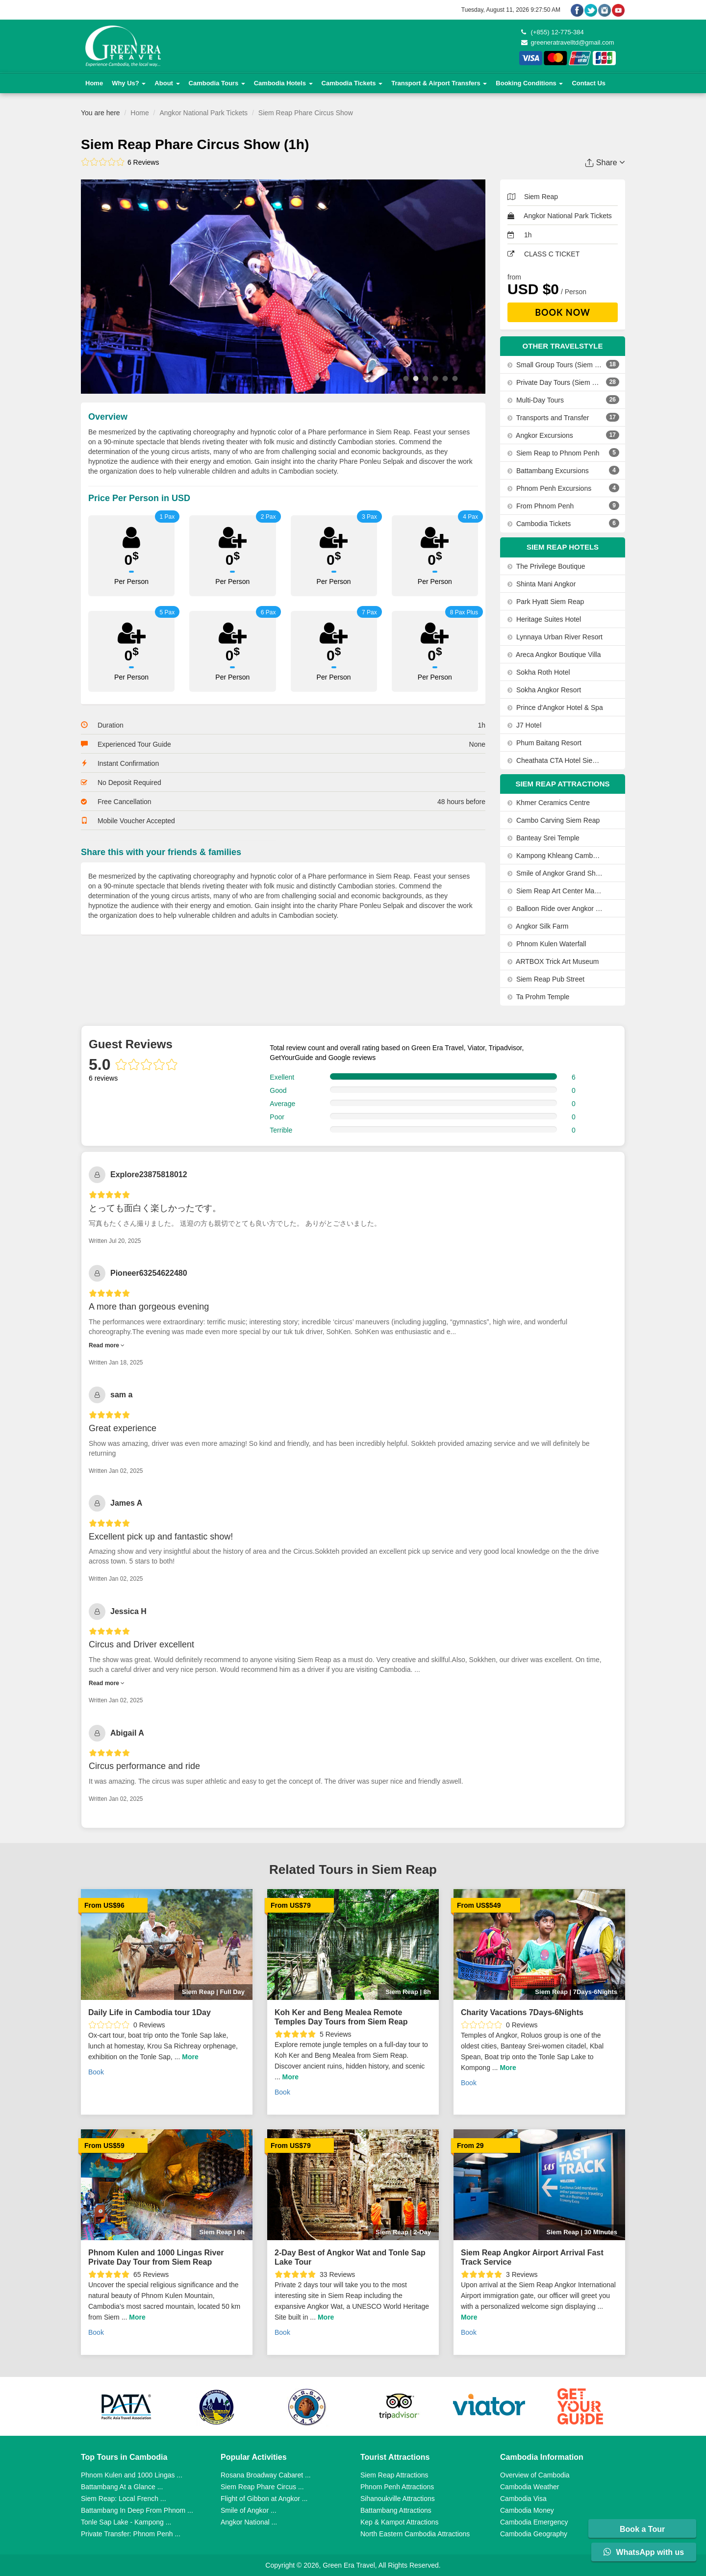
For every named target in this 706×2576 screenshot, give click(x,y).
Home (94, 83)
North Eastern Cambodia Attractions (415, 2534)
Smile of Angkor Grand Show (555, 873)
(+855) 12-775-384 (552, 32)
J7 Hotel (524, 725)
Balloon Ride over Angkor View (555, 908)
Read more (107, 1345)
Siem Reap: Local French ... (123, 2498)
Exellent (282, 1077)
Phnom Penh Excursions (549, 488)
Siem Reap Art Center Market (555, 891)
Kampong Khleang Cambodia (555, 855)
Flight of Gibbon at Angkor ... (264, 2498)
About (166, 83)
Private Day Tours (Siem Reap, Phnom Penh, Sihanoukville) (555, 382)
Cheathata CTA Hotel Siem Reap (555, 760)
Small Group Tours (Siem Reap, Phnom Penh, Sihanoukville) (555, 365)
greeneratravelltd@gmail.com (567, 42)
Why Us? (129, 83)
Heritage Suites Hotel (544, 619)
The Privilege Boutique (546, 566)
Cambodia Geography (533, 2534)
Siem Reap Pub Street (545, 979)
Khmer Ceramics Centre (548, 803)
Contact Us (588, 83)
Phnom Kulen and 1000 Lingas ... (131, 2475)
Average (282, 1104)
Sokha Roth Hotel (538, 672)
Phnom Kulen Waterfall (546, 944)
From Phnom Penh (540, 506)
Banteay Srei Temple (543, 838)
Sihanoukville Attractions (397, 2498)
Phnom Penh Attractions (397, 2487)
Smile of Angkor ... (249, 2510)
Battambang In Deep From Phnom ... (137, 2510)
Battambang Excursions (548, 471)
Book (96, 2072)
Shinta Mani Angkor (541, 584)
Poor (277, 1117)
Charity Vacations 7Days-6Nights (522, 2012)
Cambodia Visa (523, 2498)
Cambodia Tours (217, 83)
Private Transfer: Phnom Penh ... (130, 2534)
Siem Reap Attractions (394, 2475)
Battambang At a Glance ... (122, 2487)
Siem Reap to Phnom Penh (553, 453)
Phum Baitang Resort (544, 743)
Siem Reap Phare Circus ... (262, 2487)
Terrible (281, 1130)
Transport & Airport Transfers (439, 83)
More (190, 2057)
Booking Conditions (529, 83)
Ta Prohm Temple (538, 997)
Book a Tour (643, 2529)
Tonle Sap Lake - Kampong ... (126, 2522)
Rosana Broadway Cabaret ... (266, 2475)
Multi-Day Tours (535, 400)
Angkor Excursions (540, 435)
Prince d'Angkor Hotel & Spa (555, 707)
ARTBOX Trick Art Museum (553, 961)
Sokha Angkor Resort (544, 690)
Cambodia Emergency (534, 2522)
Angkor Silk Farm (537, 926)
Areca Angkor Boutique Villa (554, 654)
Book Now (562, 312)
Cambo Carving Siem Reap (553, 820)
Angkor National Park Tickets (203, 113)
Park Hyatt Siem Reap (545, 602)
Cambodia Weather (529, 2487)
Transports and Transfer (548, 418)
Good (278, 1090)
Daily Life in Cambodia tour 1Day (149, 2012)
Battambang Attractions (395, 2510)
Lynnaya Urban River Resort (555, 637)
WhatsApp (644, 2552)
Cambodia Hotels (283, 83)
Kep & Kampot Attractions (399, 2522)
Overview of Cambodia (535, 2475)
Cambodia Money (527, 2510)
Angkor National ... (249, 2522)
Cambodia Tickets (352, 83)
